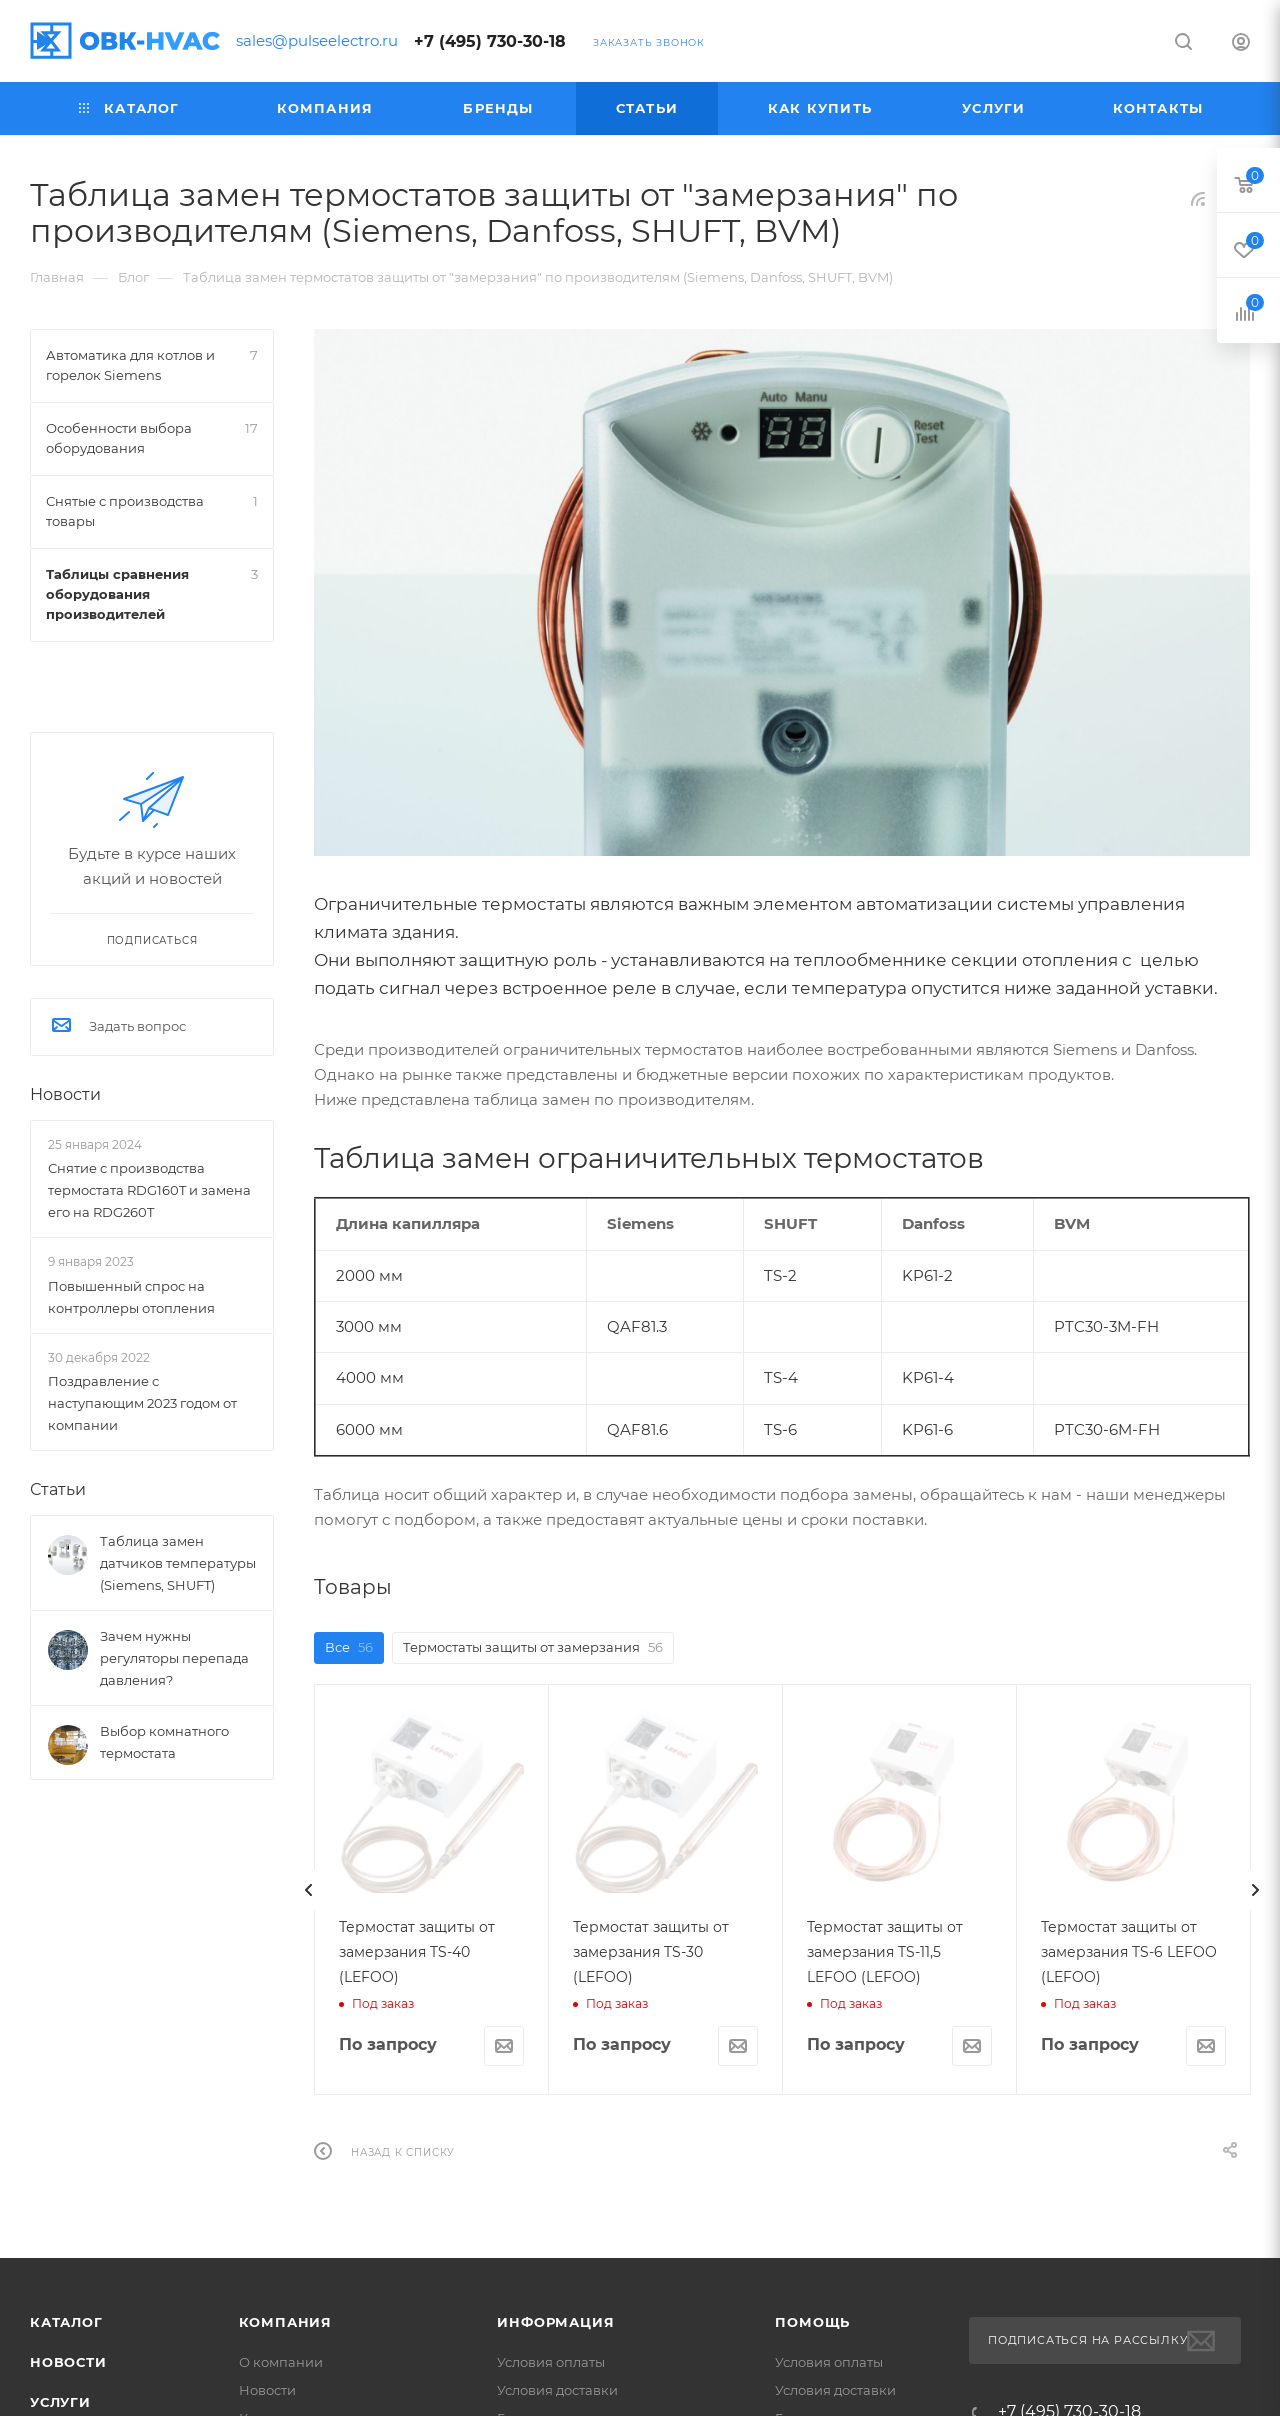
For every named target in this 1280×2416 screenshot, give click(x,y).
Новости (65, 1094)
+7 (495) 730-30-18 (490, 41)
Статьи (58, 1489)
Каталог (66, 2322)
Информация (555, 2322)
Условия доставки (557, 2390)
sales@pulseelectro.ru (317, 40)
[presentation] (309, 1890)
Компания (285, 2322)
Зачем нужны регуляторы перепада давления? (174, 1658)
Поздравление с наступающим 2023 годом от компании (142, 1403)
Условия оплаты (551, 2362)
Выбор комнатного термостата (164, 1742)
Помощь (812, 2322)
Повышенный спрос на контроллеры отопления (131, 1297)
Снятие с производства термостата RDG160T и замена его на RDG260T (149, 1190)
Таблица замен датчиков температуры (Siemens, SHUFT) (178, 1563)
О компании (281, 2362)
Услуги (60, 2402)
